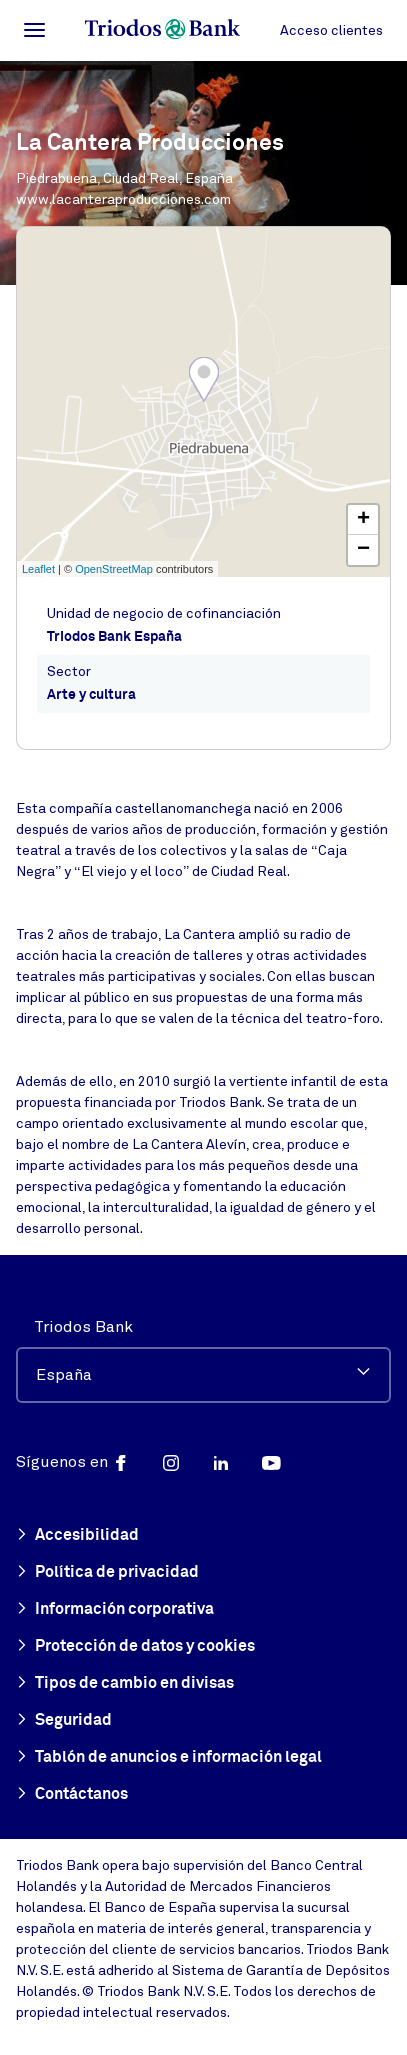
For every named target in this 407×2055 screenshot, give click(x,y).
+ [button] (363, 520)
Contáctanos (72, 1795)
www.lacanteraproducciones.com (123, 199)
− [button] (363, 550)
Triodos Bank (83, 1327)
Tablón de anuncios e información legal (169, 1758)
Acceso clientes (331, 30)
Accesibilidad (77, 1536)
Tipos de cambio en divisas (125, 1684)
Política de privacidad (107, 1573)
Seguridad (64, 1721)
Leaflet (38, 569)
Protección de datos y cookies (135, 1647)
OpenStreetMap (114, 569)
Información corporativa (115, 1610)
